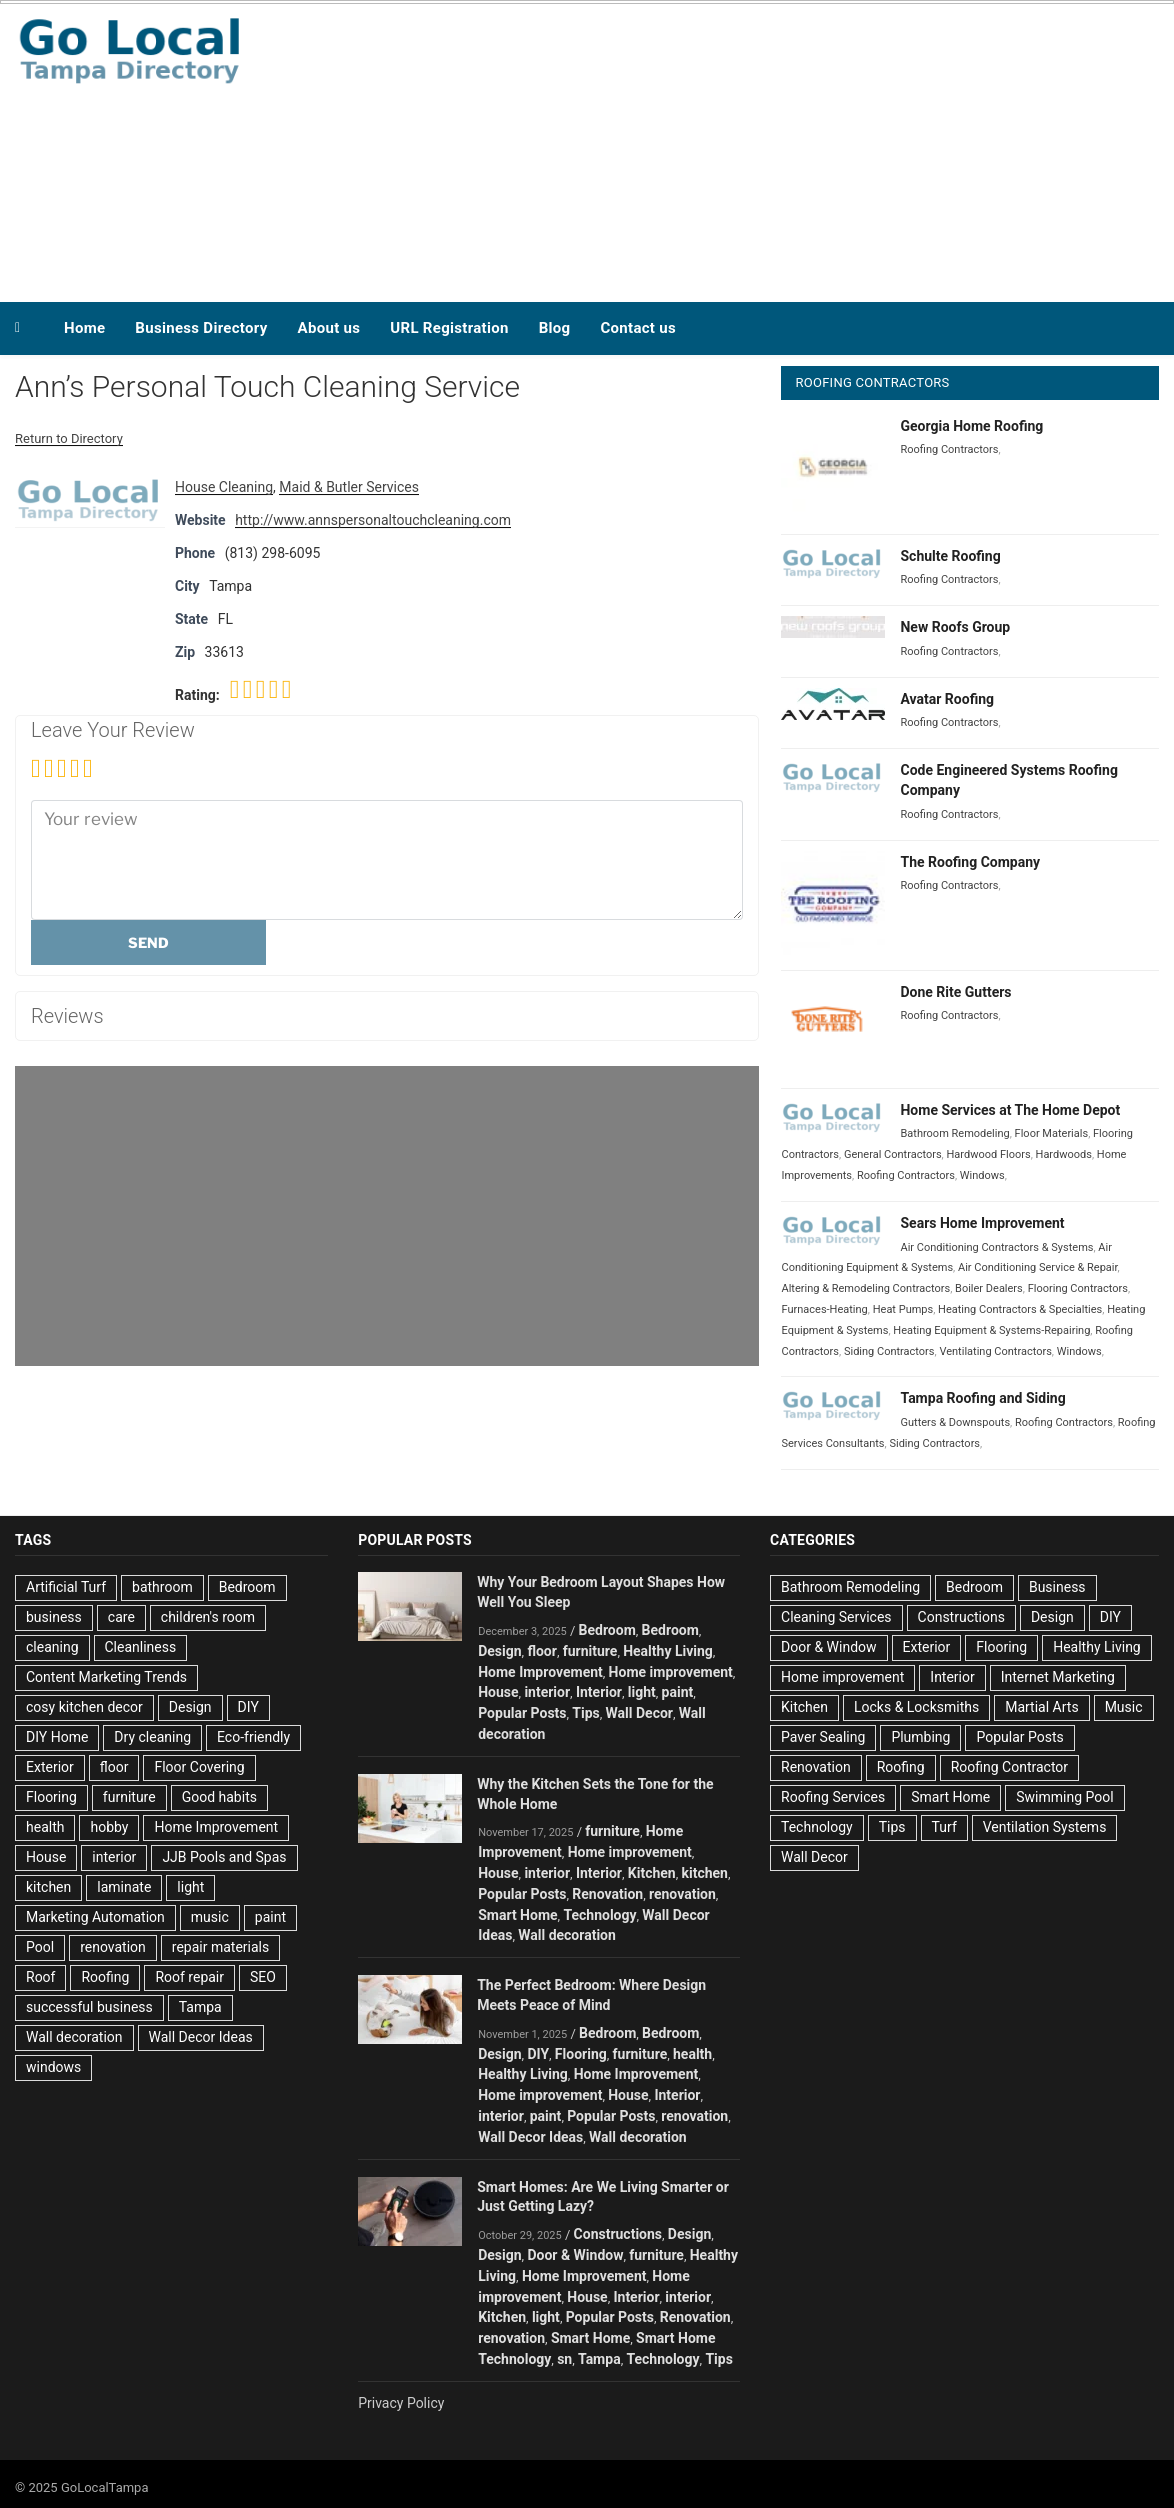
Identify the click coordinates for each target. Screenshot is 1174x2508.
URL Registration (449, 328)
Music (1124, 1707)
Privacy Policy (401, 2403)
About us (329, 328)
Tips (585, 1713)
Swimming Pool (1064, 1797)
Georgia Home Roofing (971, 426)
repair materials (220, 1947)
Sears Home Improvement (982, 1223)
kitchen (48, 1887)
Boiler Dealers (989, 1288)
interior (114, 1857)
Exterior (50, 1767)
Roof (40, 1977)
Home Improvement (216, 1827)
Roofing (105, 1977)
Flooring (51, 1797)
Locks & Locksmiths (916, 1707)
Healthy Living (668, 1651)
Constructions (618, 2234)
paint (270, 1917)
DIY (248, 1707)
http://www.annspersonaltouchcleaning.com (373, 520)
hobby (109, 1827)
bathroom (162, 1587)
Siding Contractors (889, 1351)
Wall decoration (74, 2037)
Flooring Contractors (1078, 1288)
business (54, 1617)
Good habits (219, 1797)
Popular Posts (522, 1713)
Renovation (607, 1894)
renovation (113, 1947)
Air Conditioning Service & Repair (1038, 1267)
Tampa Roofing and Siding (982, 1398)
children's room (208, 1617)
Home (84, 328)
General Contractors (893, 1154)
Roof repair (189, 1977)
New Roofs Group (955, 627)
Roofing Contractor (1009, 1767)
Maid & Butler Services (349, 487)
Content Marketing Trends (106, 1677)
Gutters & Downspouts (955, 1422)
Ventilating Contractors (995, 1351)
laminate (124, 1887)
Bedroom (247, 1587)
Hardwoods (1064, 1154)
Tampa (200, 2007)
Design (190, 1707)
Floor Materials (1052, 1133)
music (210, 1917)
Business (1057, 1587)
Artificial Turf (66, 1587)
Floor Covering (199, 1767)
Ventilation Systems (1045, 1827)
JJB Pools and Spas (224, 1857)
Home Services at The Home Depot (1010, 1110)
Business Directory (201, 328)
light (190, 1887)
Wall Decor (639, 1713)
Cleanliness (141, 1647)
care (121, 1617)
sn (564, 2359)
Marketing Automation (95, 1917)
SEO (263, 1977)
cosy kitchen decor (84, 1707)
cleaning (52, 1647)
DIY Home (57, 1737)
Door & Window (575, 2255)
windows (53, 2067)
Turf (944, 1827)
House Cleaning (224, 487)
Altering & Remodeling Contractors (865, 1288)
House (46, 1857)
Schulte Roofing (950, 556)
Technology (599, 1915)
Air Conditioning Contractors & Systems (996, 1247)
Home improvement (671, 1672)
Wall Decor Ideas (201, 2037)
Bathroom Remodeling (954, 1133)
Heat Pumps (903, 1309)
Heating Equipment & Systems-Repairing (991, 1330)
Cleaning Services (836, 1617)
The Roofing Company (970, 862)
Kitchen (652, 1873)
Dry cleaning (152, 1737)
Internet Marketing (1058, 1677)
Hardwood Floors (989, 1154)
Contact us (638, 328)
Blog (555, 328)
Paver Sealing (823, 1737)
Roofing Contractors (949, 449)
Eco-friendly (253, 1737)
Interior (599, 1692)
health (45, 1827)
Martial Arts (1041, 1707)
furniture (129, 1797)
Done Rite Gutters (955, 992)
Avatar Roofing (947, 699)
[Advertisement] (775, 148)
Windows (982, 1175)
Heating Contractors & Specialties (1020, 1309)
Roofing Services (833, 1797)
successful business (89, 2007)
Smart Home (517, 1915)
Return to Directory (69, 438)
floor (114, 1767)
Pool (40, 1947)
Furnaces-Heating (824, 1309)
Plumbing (920, 1737)
